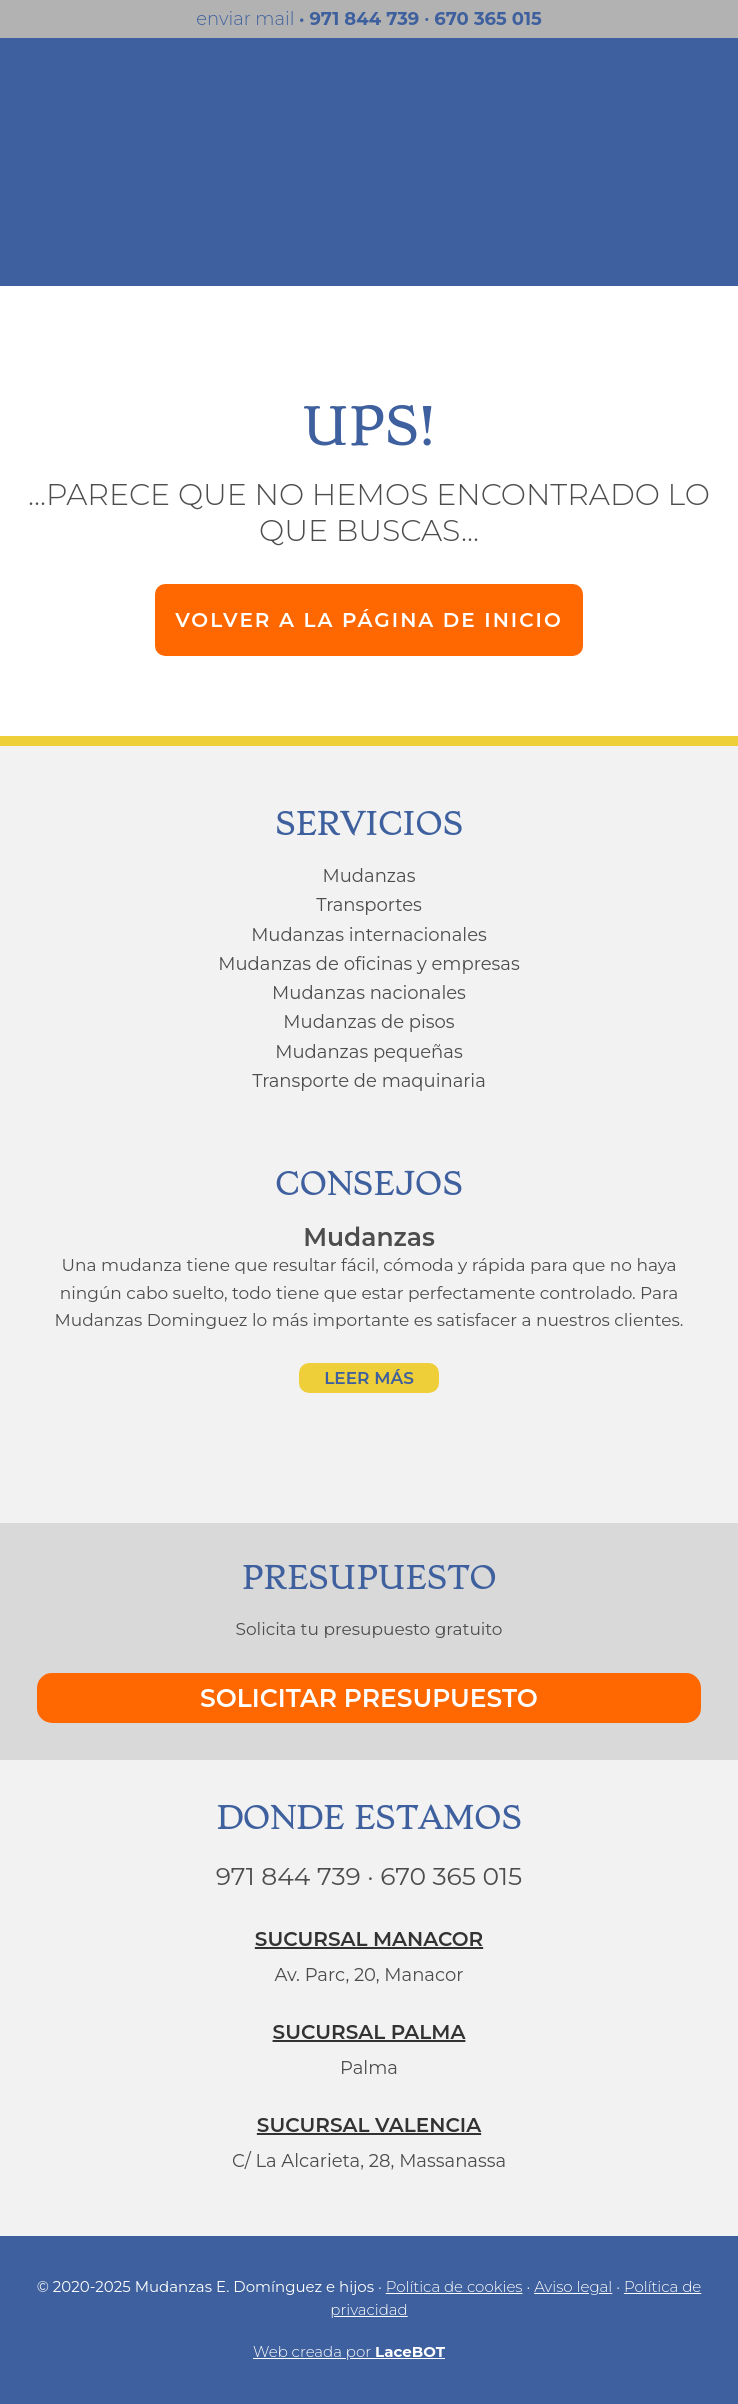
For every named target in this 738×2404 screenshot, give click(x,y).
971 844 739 (364, 19)
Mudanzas (369, 876)
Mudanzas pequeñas (368, 1052)
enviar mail (250, 19)
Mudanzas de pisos (368, 1022)
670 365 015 (487, 19)
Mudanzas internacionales (369, 935)
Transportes (369, 905)
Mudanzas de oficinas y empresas (368, 964)
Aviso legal (573, 2286)
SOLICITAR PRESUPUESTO (369, 1698)
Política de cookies (454, 2286)
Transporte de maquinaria (369, 1081)
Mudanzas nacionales (369, 993)
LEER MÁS (369, 1378)
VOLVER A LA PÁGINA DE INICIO (369, 620)
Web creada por (369, 2351)
